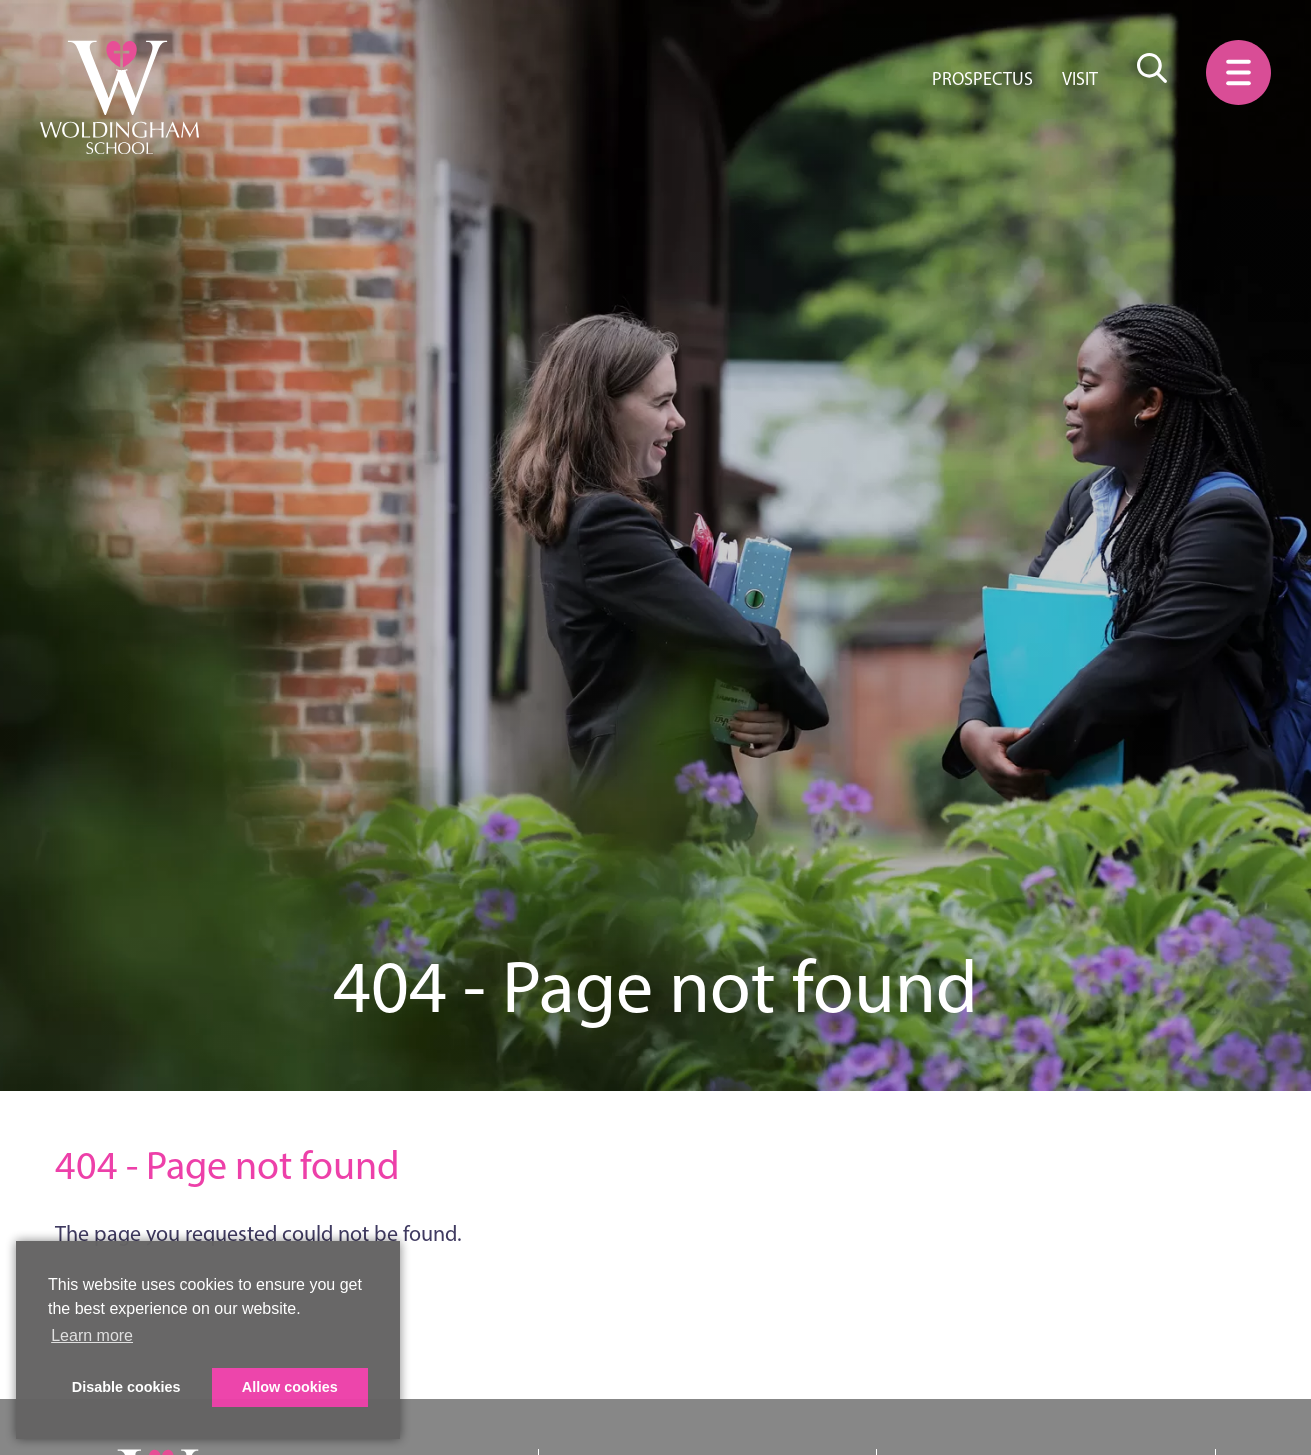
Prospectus (982, 79)
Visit (1080, 79)
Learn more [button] (92, 1335)
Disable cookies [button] (126, 1387)
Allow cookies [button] (290, 1387)
